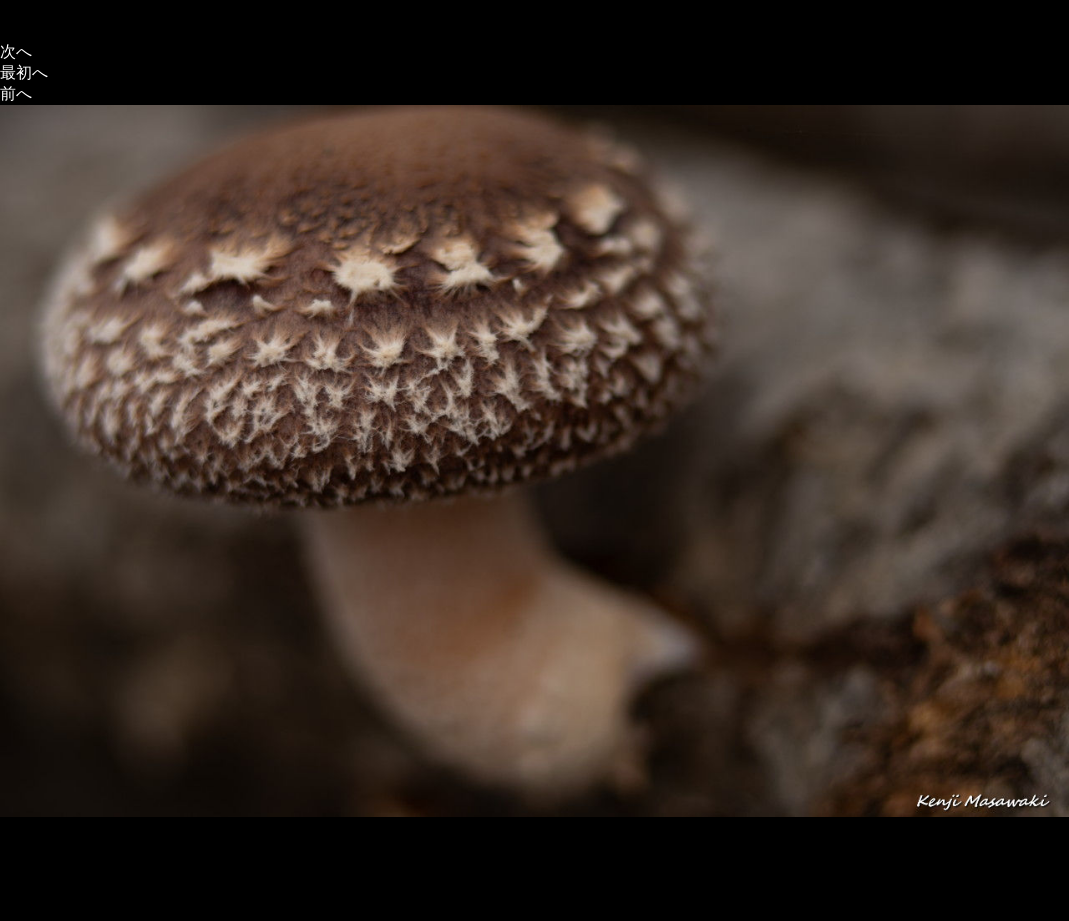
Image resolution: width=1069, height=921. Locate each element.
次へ (16, 51)
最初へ (24, 72)
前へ (16, 93)
